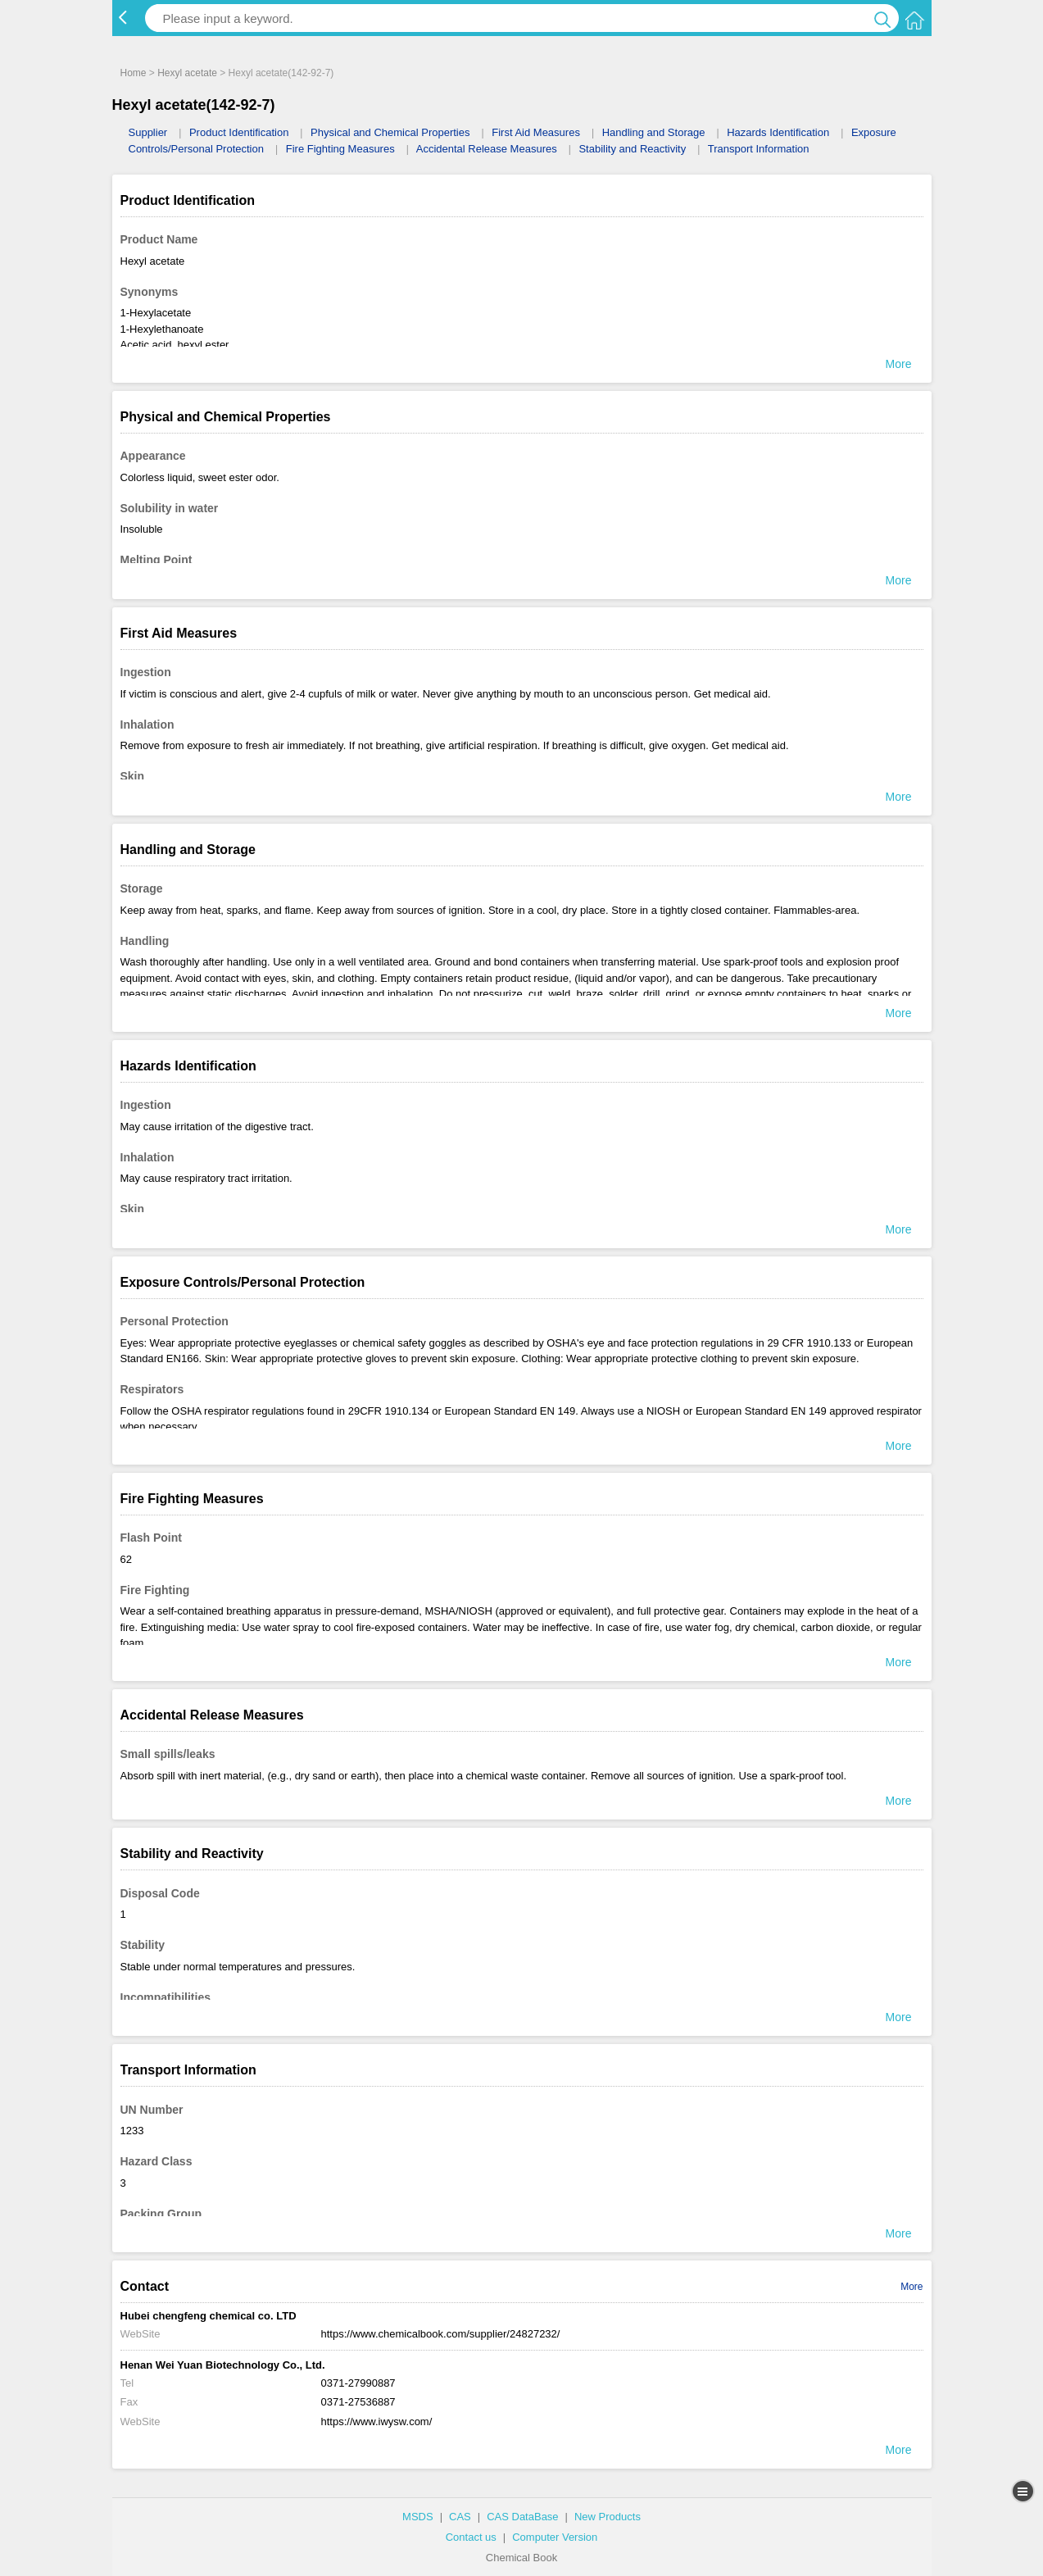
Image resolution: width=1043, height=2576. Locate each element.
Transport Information (758, 149)
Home (133, 73)
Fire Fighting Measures (340, 149)
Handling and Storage (653, 132)
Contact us (471, 2537)
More (911, 2286)
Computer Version (554, 2537)
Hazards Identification (778, 132)
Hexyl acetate (187, 73)
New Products (607, 2516)
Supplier (148, 132)
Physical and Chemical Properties (390, 132)
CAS (460, 2516)
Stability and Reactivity (632, 149)
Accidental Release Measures (486, 149)
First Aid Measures (536, 132)
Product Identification (238, 132)
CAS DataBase (522, 2516)
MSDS (417, 2516)
